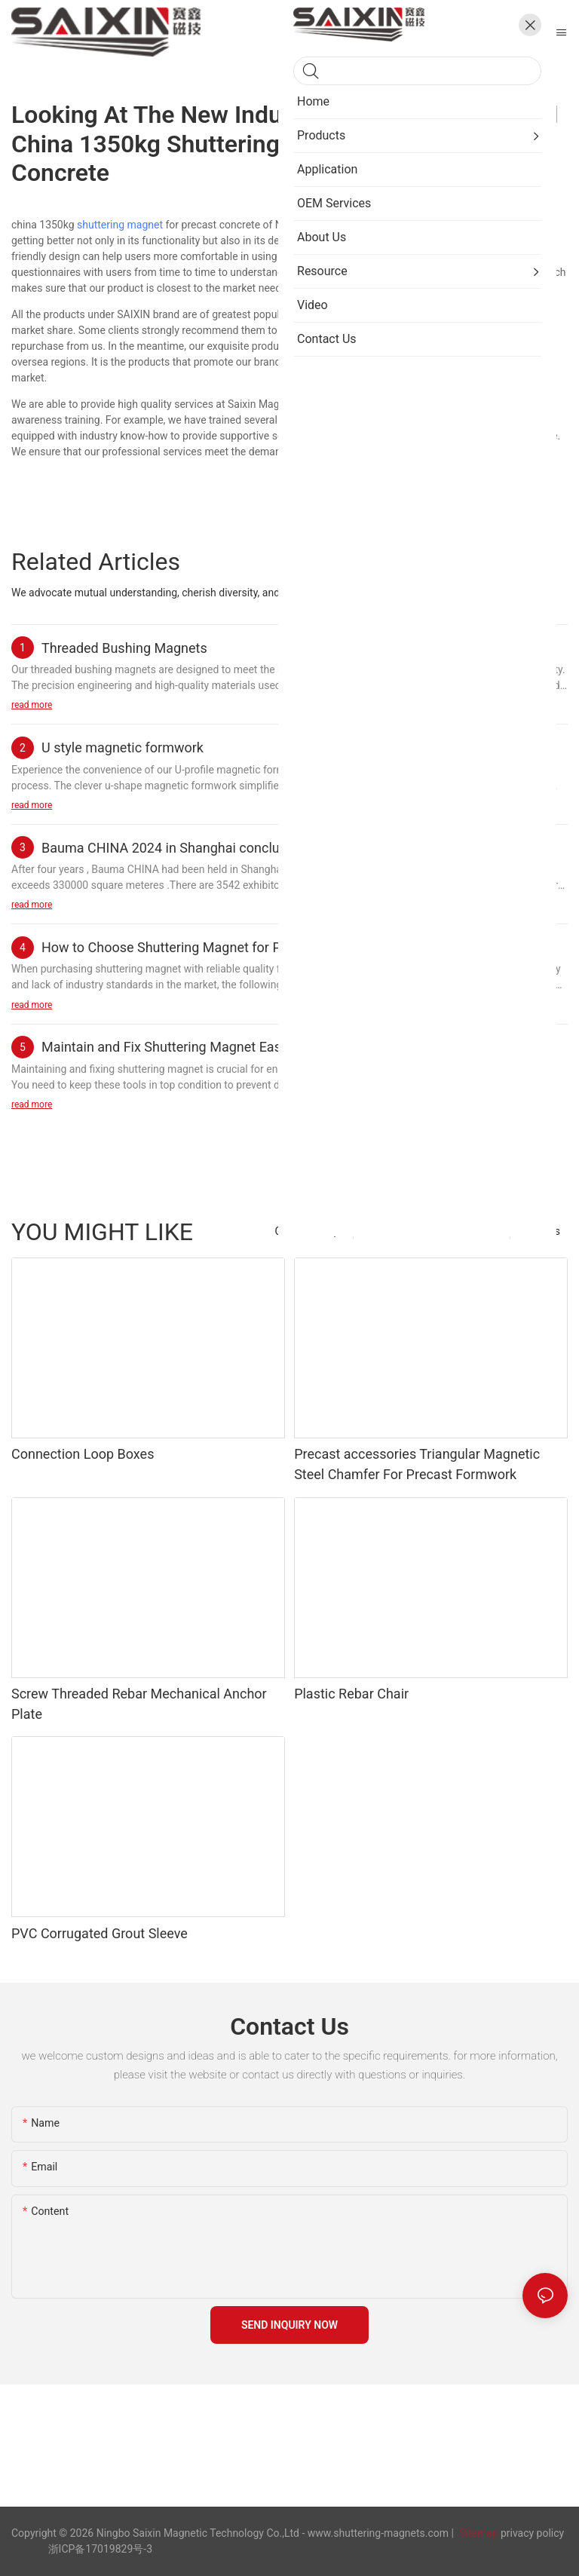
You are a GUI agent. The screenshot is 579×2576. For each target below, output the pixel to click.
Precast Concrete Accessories (431, 1231)
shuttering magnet (120, 225)
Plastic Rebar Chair (351, 1694)
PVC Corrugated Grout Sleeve (99, 1933)
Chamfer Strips (309, 1231)
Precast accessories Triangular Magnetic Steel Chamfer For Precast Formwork (417, 1464)
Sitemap (477, 2533)
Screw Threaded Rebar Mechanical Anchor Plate (139, 1704)
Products (539, 1231)
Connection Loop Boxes (82, 1454)
